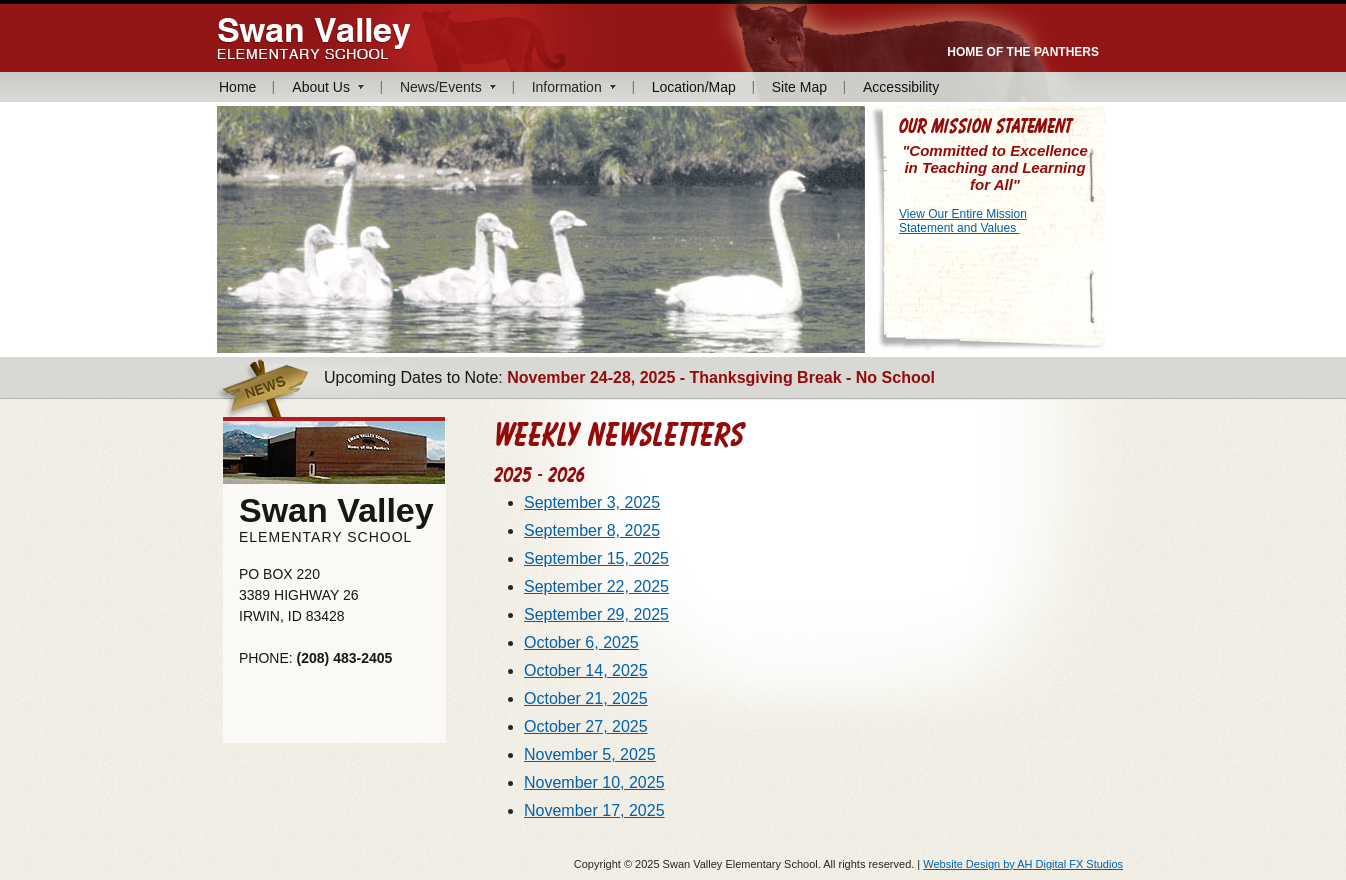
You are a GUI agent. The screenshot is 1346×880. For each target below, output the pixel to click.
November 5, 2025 (590, 754)
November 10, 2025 (594, 782)
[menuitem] (246, 87)
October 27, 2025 (586, 726)
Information (567, 87)
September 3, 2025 (592, 502)
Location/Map (694, 87)
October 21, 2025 (586, 698)
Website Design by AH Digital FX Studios (1023, 864)
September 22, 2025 (596, 586)
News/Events (441, 87)
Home (237, 87)
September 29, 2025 (596, 614)
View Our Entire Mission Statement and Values (963, 221)
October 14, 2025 (586, 670)
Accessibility (901, 87)
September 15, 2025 (596, 558)
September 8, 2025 (592, 530)
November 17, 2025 (594, 810)
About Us (321, 87)
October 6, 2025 (581, 642)
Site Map (799, 87)
